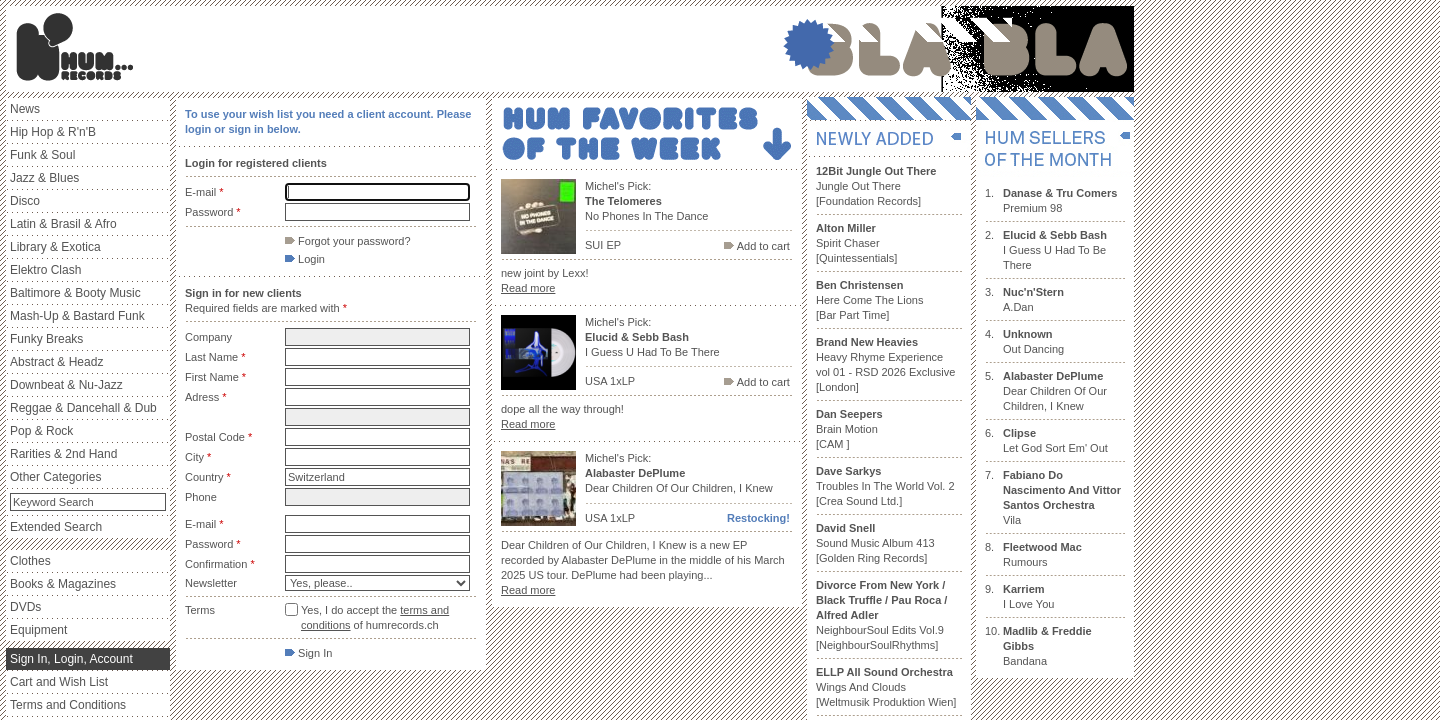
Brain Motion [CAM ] (849, 429)
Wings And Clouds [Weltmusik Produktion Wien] (886, 687)
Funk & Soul (42, 155)
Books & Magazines (63, 584)
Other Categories (55, 477)
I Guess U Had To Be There (1055, 250)
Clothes (30, 561)
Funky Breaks (46, 339)
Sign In (308, 653)
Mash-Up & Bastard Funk (77, 316)
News (25, 109)
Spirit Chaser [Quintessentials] (856, 243)
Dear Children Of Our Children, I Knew (1055, 391)
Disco (25, 201)
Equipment (38, 630)
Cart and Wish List (59, 682)
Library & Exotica (55, 247)
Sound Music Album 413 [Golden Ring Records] (875, 543)
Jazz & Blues (44, 178)
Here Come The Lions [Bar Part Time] (869, 300)
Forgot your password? (348, 241)
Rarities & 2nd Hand (63, 454)
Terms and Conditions (68, 705)
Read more (528, 288)
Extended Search (56, 527)
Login (305, 259)
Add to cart (757, 246)
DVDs (25, 607)
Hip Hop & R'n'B (53, 132)
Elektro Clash (45, 270)
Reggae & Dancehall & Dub (83, 408)
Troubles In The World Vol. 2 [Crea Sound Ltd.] (885, 486)
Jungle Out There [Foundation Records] (876, 186)
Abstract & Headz (56, 362)
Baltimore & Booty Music (75, 293)
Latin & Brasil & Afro (63, 224)
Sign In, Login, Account (71, 659)
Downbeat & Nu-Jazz (66, 385)
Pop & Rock (41, 431)
